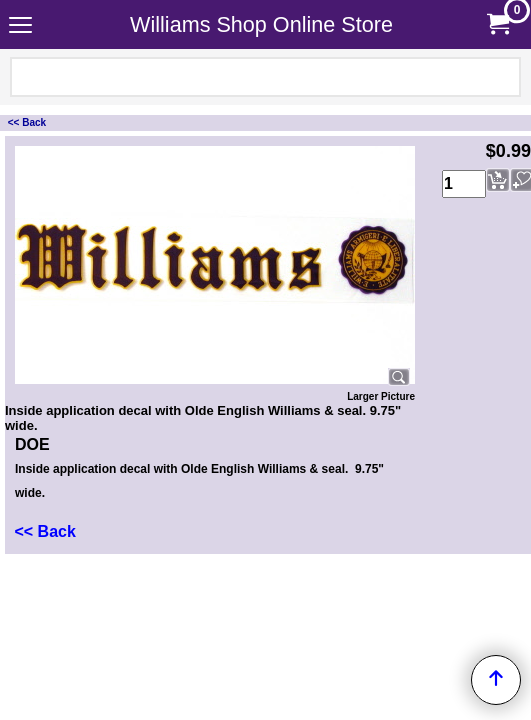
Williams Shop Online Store (261, 24)
